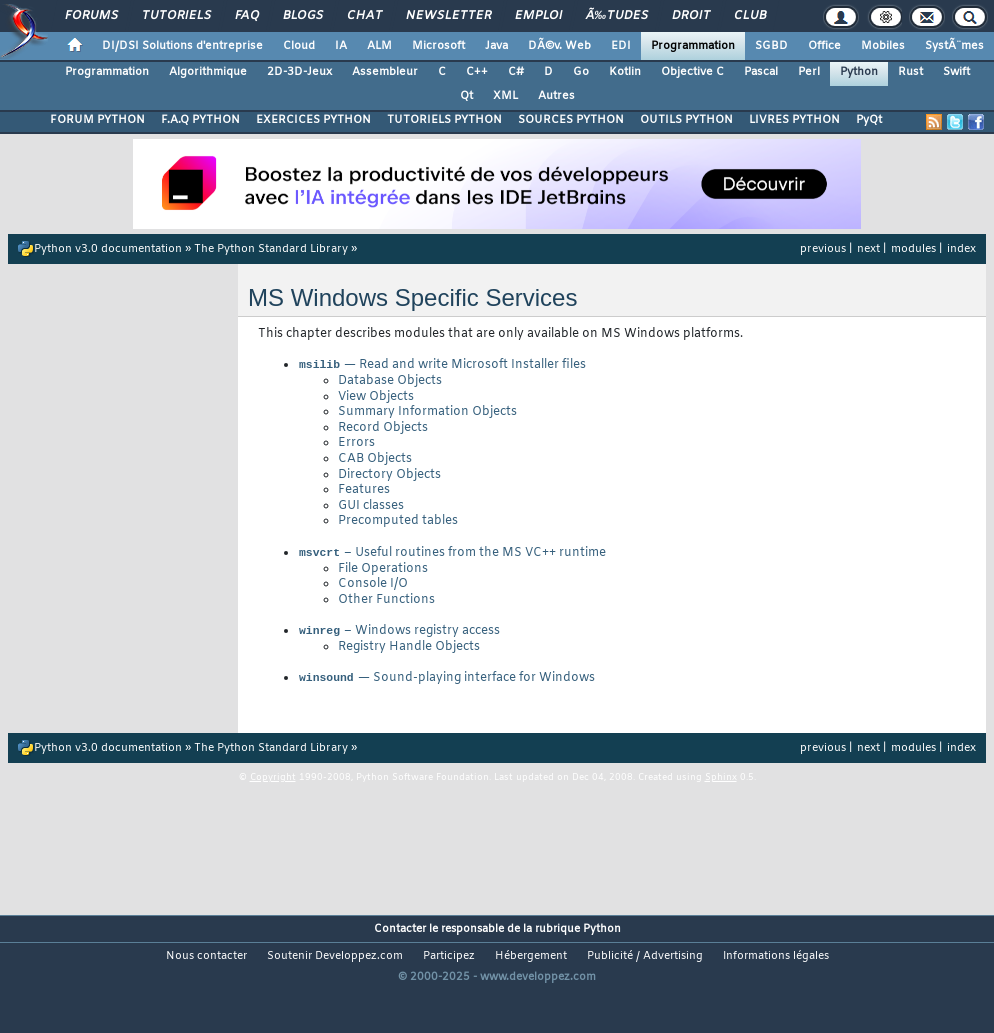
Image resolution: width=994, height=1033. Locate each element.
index (961, 249)
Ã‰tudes (617, 16)
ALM (379, 46)
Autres (556, 96)
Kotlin (625, 72)
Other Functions (386, 604)
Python (859, 72)
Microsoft (438, 46)
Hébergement (531, 964)
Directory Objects (389, 477)
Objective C (692, 72)
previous (823, 249)
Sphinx (721, 786)
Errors (356, 445)
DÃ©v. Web (559, 46)
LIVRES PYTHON (794, 120)
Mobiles (883, 46)
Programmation (693, 46)
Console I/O (373, 588)
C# (516, 72)
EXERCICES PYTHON (313, 120)
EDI (621, 46)
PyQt (869, 120)
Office (824, 46)
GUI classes (371, 508)
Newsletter (448, 16)
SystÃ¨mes (954, 46)
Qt (466, 96)
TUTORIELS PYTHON (444, 120)
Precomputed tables (398, 523)
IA (341, 46)
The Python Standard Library (271, 249)
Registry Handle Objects (409, 653)
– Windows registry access (399, 637)
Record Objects (383, 430)
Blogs (303, 16)
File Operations (383, 573)
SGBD (771, 46)
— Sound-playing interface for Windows (446, 686)
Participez (449, 964)
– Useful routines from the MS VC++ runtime (452, 557)
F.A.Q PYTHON (200, 120)
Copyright (273, 786)
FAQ (247, 16)
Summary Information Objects (427, 414)
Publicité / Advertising (645, 964)
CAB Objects (375, 461)
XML (505, 96)
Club (750, 16)
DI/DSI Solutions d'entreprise (182, 46)
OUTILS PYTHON (686, 120)
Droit (691, 16)
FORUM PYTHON (97, 120)
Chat (364, 16)
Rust (910, 72)
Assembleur (385, 72)
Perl (809, 72)
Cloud (299, 46)
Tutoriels (176, 16)
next (868, 249)
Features (364, 492)
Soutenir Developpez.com (335, 964)
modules (913, 249)
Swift (956, 72)
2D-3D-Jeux (299, 72)
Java (496, 46)
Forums (91, 16)
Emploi (538, 16)
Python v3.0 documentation (108, 249)
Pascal (761, 72)
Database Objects (390, 383)
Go (581, 72)
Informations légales (776, 964)
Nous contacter (206, 964)
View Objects (376, 399)
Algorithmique (208, 72)
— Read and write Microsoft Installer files (442, 367)
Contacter (400, 937)
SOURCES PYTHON (571, 120)
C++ (477, 72)
